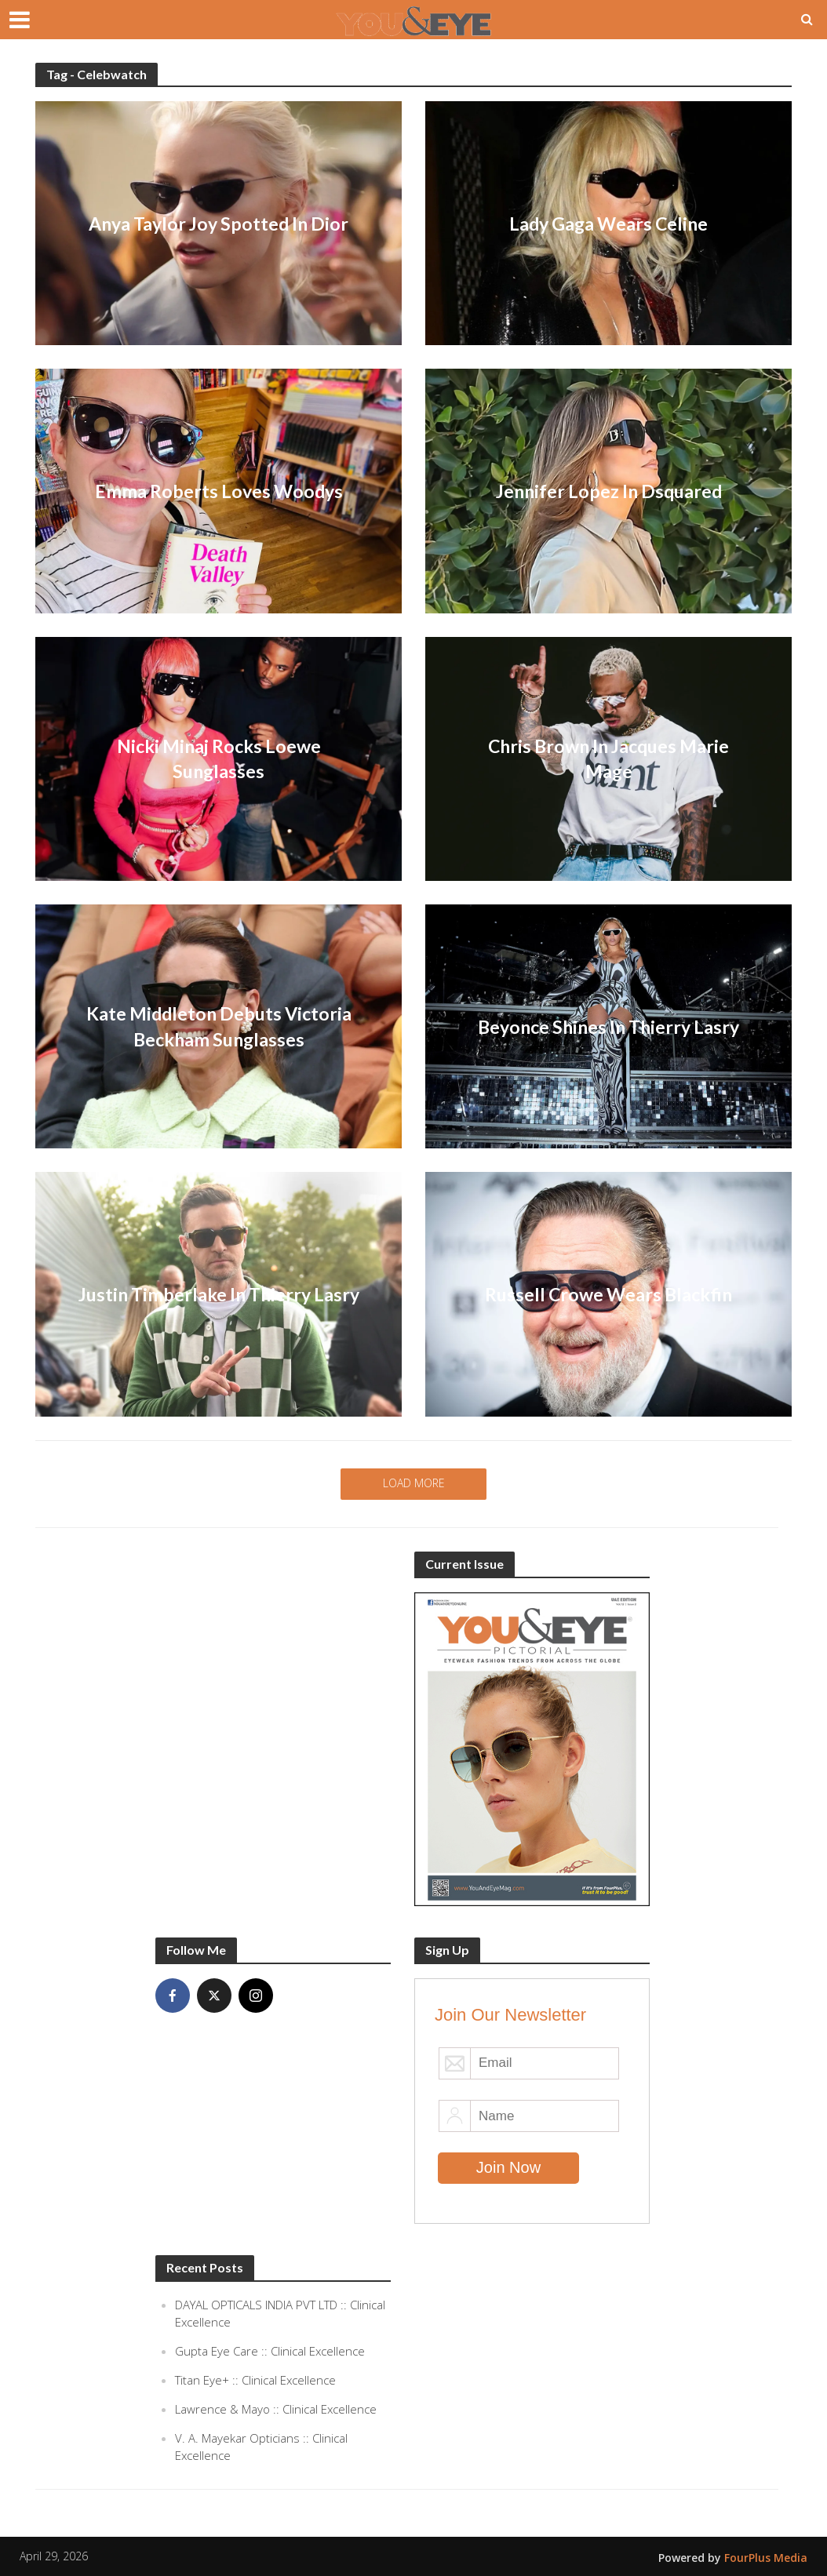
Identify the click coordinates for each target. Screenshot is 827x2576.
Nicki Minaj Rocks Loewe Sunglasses (219, 758)
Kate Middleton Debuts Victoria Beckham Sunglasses (219, 1026)
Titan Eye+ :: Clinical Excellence (255, 2380)
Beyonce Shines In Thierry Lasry (608, 1027)
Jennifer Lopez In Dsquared (609, 491)
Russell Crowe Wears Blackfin (608, 1294)
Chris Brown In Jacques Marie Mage (608, 758)
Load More (414, 1482)
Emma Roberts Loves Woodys (219, 491)
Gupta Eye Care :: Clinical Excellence (270, 2351)
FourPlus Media (765, 2557)
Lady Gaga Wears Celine (608, 224)
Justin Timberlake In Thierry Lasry (218, 1294)
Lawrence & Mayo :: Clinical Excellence (276, 2409)
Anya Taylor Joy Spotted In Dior (218, 224)
